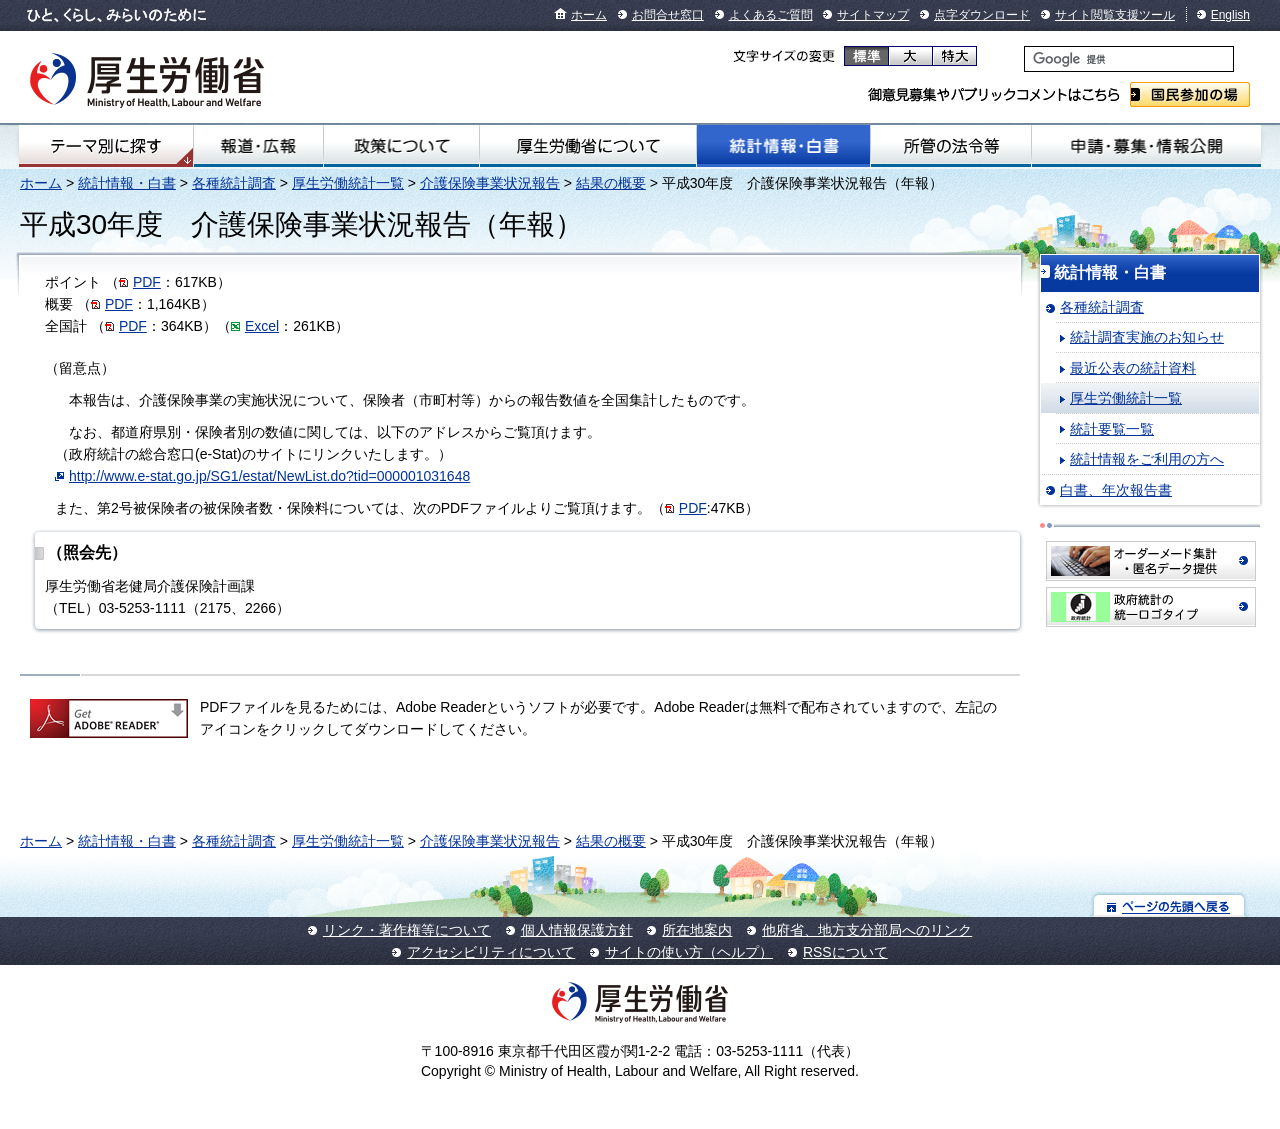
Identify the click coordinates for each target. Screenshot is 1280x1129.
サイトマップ (873, 15)
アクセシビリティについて (491, 952)
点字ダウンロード (982, 15)
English (1230, 15)
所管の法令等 (951, 146)
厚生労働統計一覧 (348, 183)
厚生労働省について (588, 146)
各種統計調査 (234, 183)
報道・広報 (258, 146)
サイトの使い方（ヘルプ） (689, 952)
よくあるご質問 (771, 15)
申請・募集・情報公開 (1146, 146)
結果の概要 (611, 183)
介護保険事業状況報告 (490, 183)
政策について (401, 146)
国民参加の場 (1190, 94)
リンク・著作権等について (407, 930)
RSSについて (845, 952)
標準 (866, 56)
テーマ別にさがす (106, 146)
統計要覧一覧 (1112, 429)
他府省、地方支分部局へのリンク (867, 930)
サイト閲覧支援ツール (1115, 15)
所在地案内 (697, 930)
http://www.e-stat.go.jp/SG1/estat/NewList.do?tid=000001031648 (269, 476)
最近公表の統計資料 (1133, 368)
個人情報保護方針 (577, 930)
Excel (262, 326)
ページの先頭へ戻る (1169, 905)
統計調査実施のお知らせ (1147, 337)
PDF (147, 282)
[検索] (1129, 59)
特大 (954, 56)
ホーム (589, 15)
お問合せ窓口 (668, 15)
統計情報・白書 (783, 146)
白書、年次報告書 (1116, 490)
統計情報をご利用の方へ (1147, 459)
